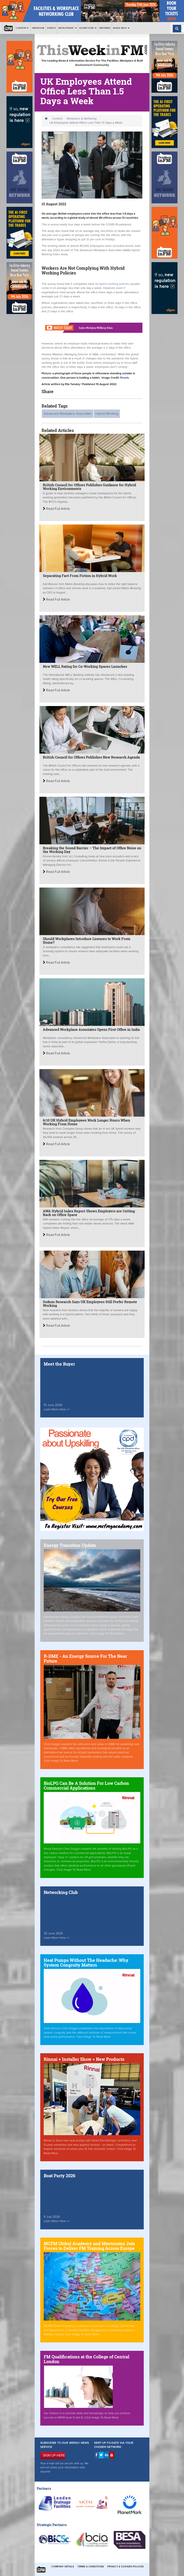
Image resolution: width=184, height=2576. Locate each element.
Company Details (62, 2566)
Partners (104, 28)
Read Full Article (56, 509)
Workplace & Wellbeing (81, 118)
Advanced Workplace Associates (68, 413)
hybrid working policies (114, 284)
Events (51, 28)
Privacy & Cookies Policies (125, 2566)
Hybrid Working (106, 413)
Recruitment (67, 28)
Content (22, 28)
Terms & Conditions (90, 2566)
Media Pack (121, 28)
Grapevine (38, 28)
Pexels (124, 377)
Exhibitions (88, 28)
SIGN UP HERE (54, 2455)
